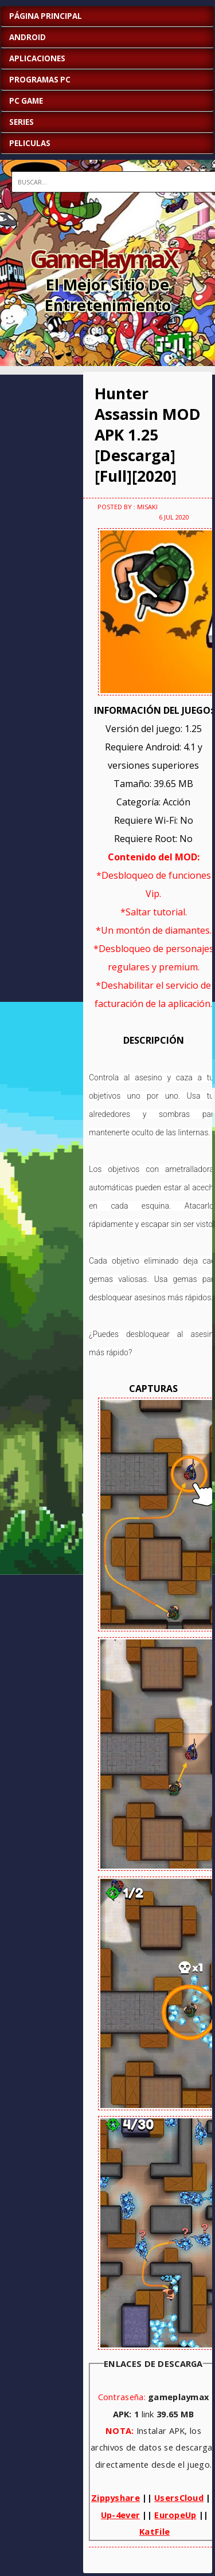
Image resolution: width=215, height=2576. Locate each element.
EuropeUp (175, 2514)
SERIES (21, 122)
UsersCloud (179, 2497)
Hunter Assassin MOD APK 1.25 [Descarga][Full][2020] (148, 434)
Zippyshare (115, 2497)
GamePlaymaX (103, 258)
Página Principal (45, 16)
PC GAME (26, 101)
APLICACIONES (37, 58)
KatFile (154, 2531)
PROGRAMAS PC (40, 79)
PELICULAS (29, 143)
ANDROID (27, 37)
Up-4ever (120, 2514)
